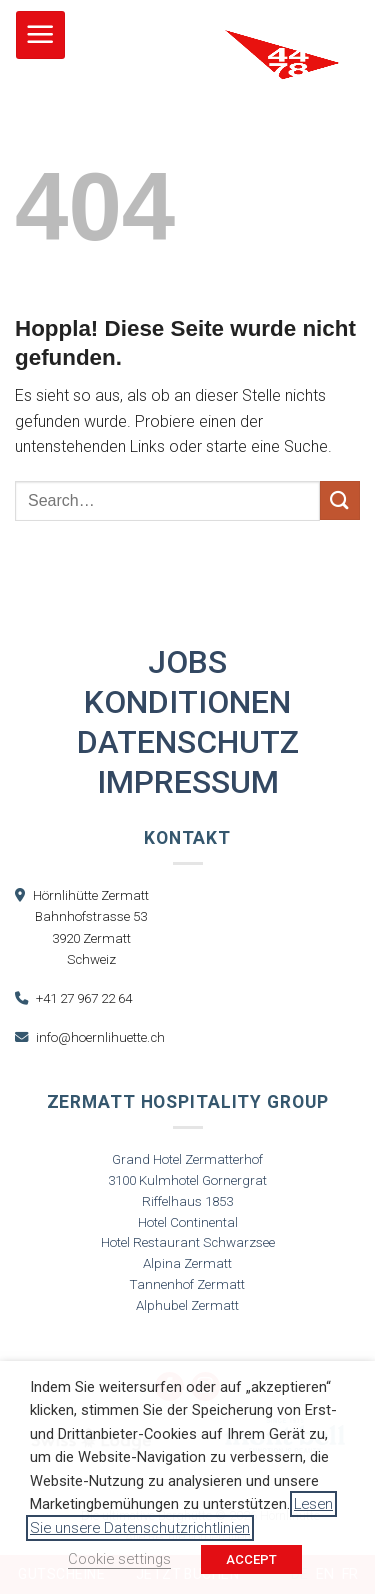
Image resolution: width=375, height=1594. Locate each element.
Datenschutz (188, 742)
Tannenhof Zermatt (187, 1284)
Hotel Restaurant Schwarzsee (188, 1242)
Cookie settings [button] (119, 1559)
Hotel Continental (188, 1222)
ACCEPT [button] (251, 1559)
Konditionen (187, 702)
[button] (40, 35)
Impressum (188, 782)
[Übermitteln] (340, 500)
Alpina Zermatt (187, 1263)
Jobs (187, 662)
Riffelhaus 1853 (187, 1201)
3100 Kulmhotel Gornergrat (187, 1180)
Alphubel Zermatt (187, 1305)
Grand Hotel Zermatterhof (187, 1159)
